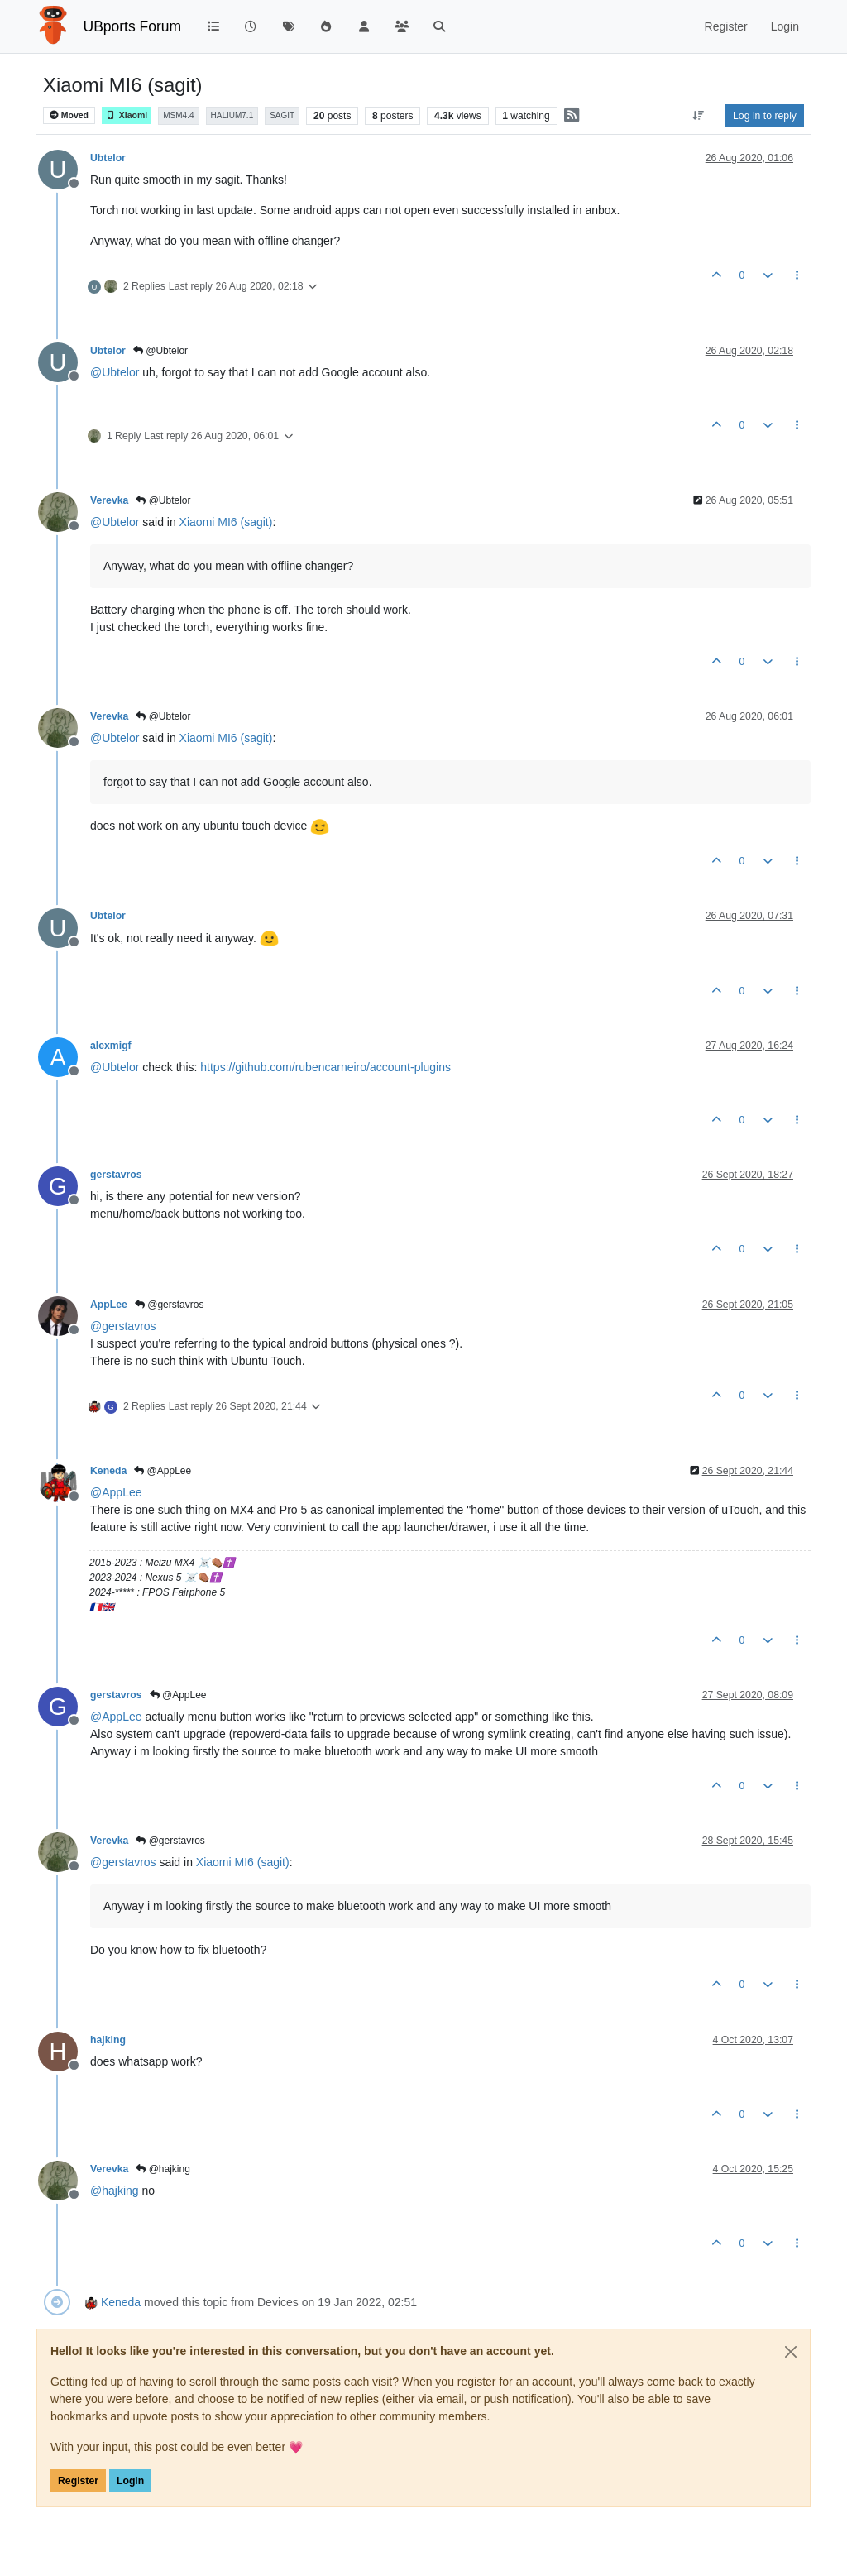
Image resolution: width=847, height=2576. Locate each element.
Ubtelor (108, 158)
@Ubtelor (160, 351)
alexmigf (111, 1045)
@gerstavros (169, 1304)
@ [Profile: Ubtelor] (114, 372)
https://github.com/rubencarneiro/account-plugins (325, 1067)
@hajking (163, 2169)
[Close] (791, 2351)
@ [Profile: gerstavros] (123, 1326)
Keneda (108, 1471)
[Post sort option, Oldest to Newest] (698, 115)
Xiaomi (126, 115)
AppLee (108, 1304)
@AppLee (162, 1471)
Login (130, 2481)
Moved (69, 115)
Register (78, 2481)
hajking (108, 2040)
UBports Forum (133, 26)
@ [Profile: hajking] (114, 2190)
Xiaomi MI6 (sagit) (226, 522)
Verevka (109, 500)
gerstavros (116, 1174)
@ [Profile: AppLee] (116, 1492)
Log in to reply (765, 116)
